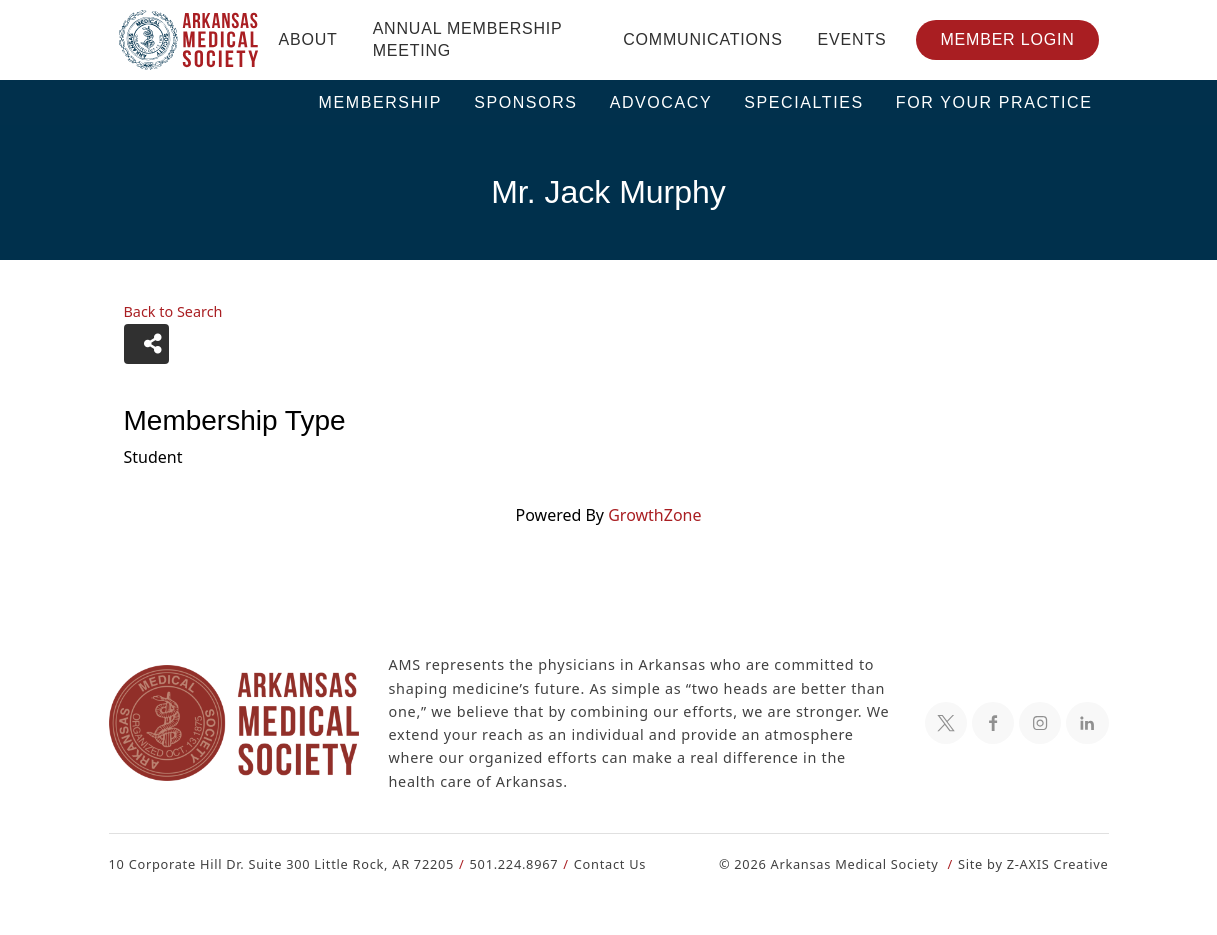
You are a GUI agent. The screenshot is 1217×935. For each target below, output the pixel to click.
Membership (381, 102)
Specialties (804, 102)
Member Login (1007, 39)
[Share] (146, 344)
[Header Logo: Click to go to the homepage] (189, 40)
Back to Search (173, 312)
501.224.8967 (504, 863)
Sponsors (526, 102)
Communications (702, 39)
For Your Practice (994, 102)
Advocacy (661, 102)
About (308, 39)
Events (852, 39)
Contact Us (597, 863)
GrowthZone (654, 514)
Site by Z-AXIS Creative (1033, 863)
